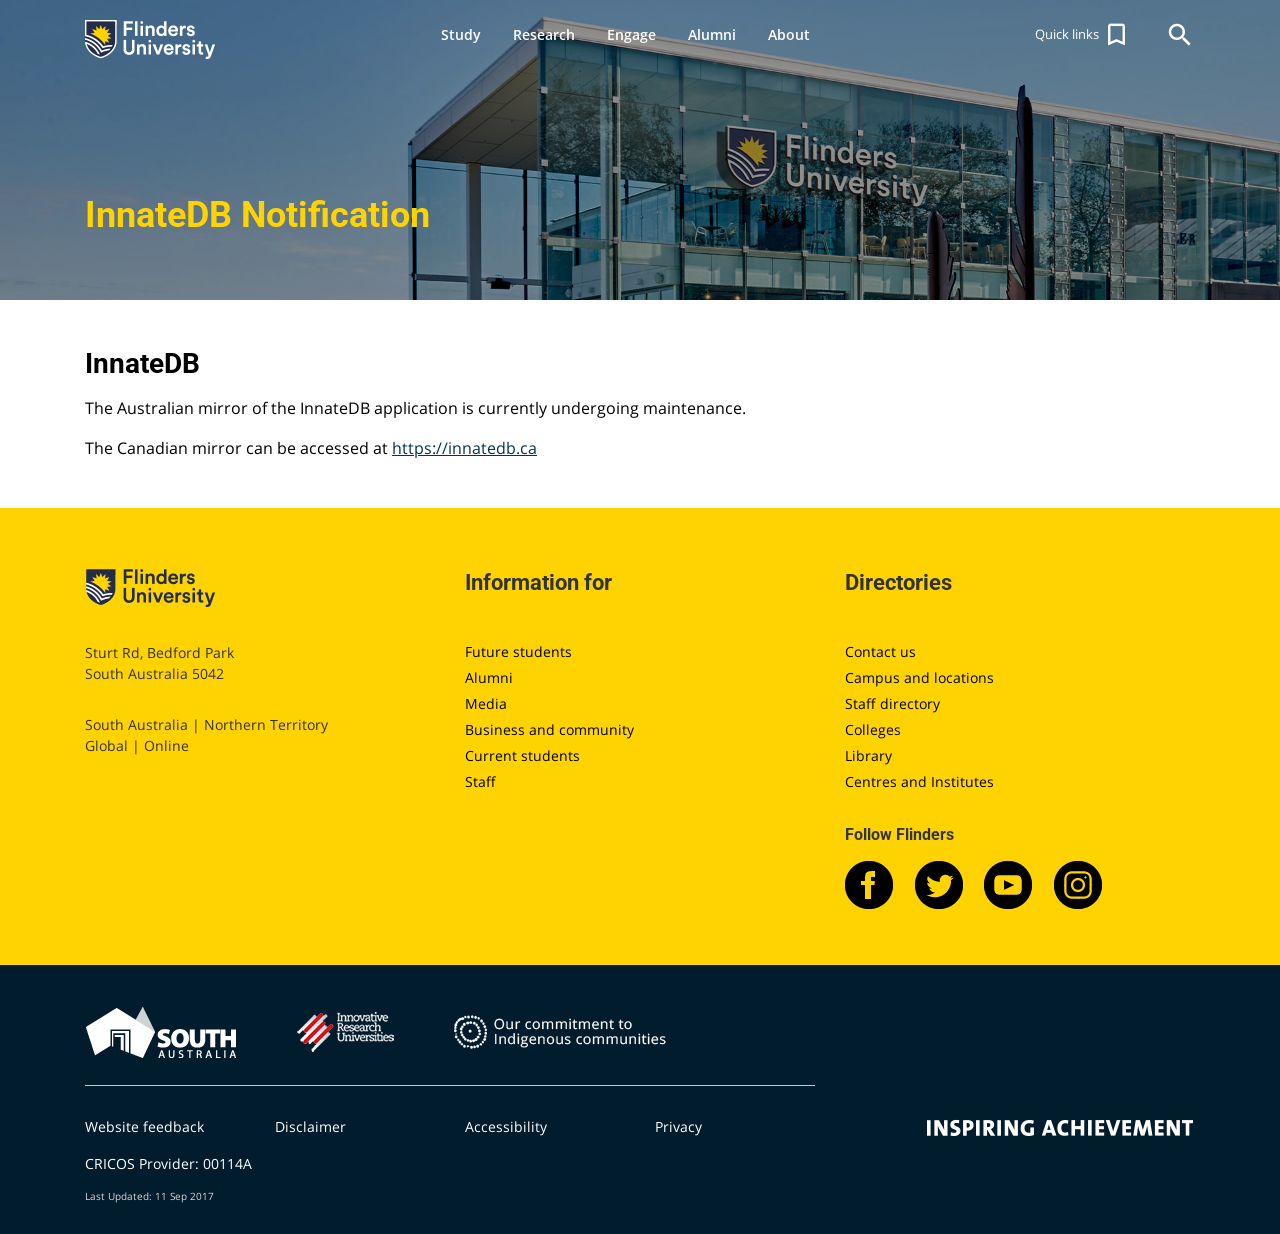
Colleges (873, 729)
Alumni (489, 677)
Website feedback (144, 1126)
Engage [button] (631, 34)
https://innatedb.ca (464, 448)
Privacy (678, 1126)
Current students (522, 755)
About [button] (789, 34)
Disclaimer (310, 1126)
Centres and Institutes (919, 781)
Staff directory (892, 703)
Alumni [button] (712, 34)
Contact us (880, 651)
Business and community (549, 729)
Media (486, 703)
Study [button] (461, 34)
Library (868, 755)
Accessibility (506, 1126)
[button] (1083, 35)
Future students (518, 651)
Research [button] (544, 34)
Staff (480, 781)
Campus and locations (919, 677)
